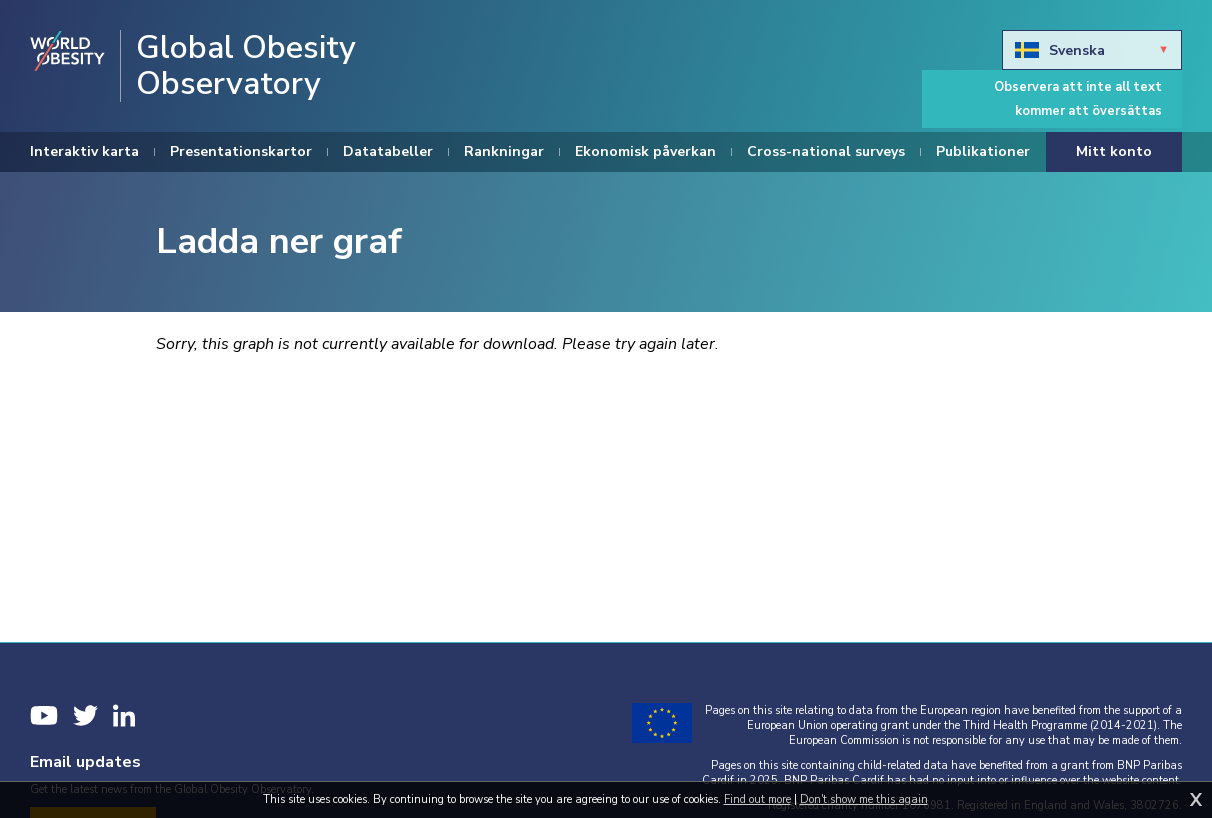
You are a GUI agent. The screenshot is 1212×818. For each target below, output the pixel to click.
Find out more (757, 799)
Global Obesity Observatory (246, 66)
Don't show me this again (864, 799)
